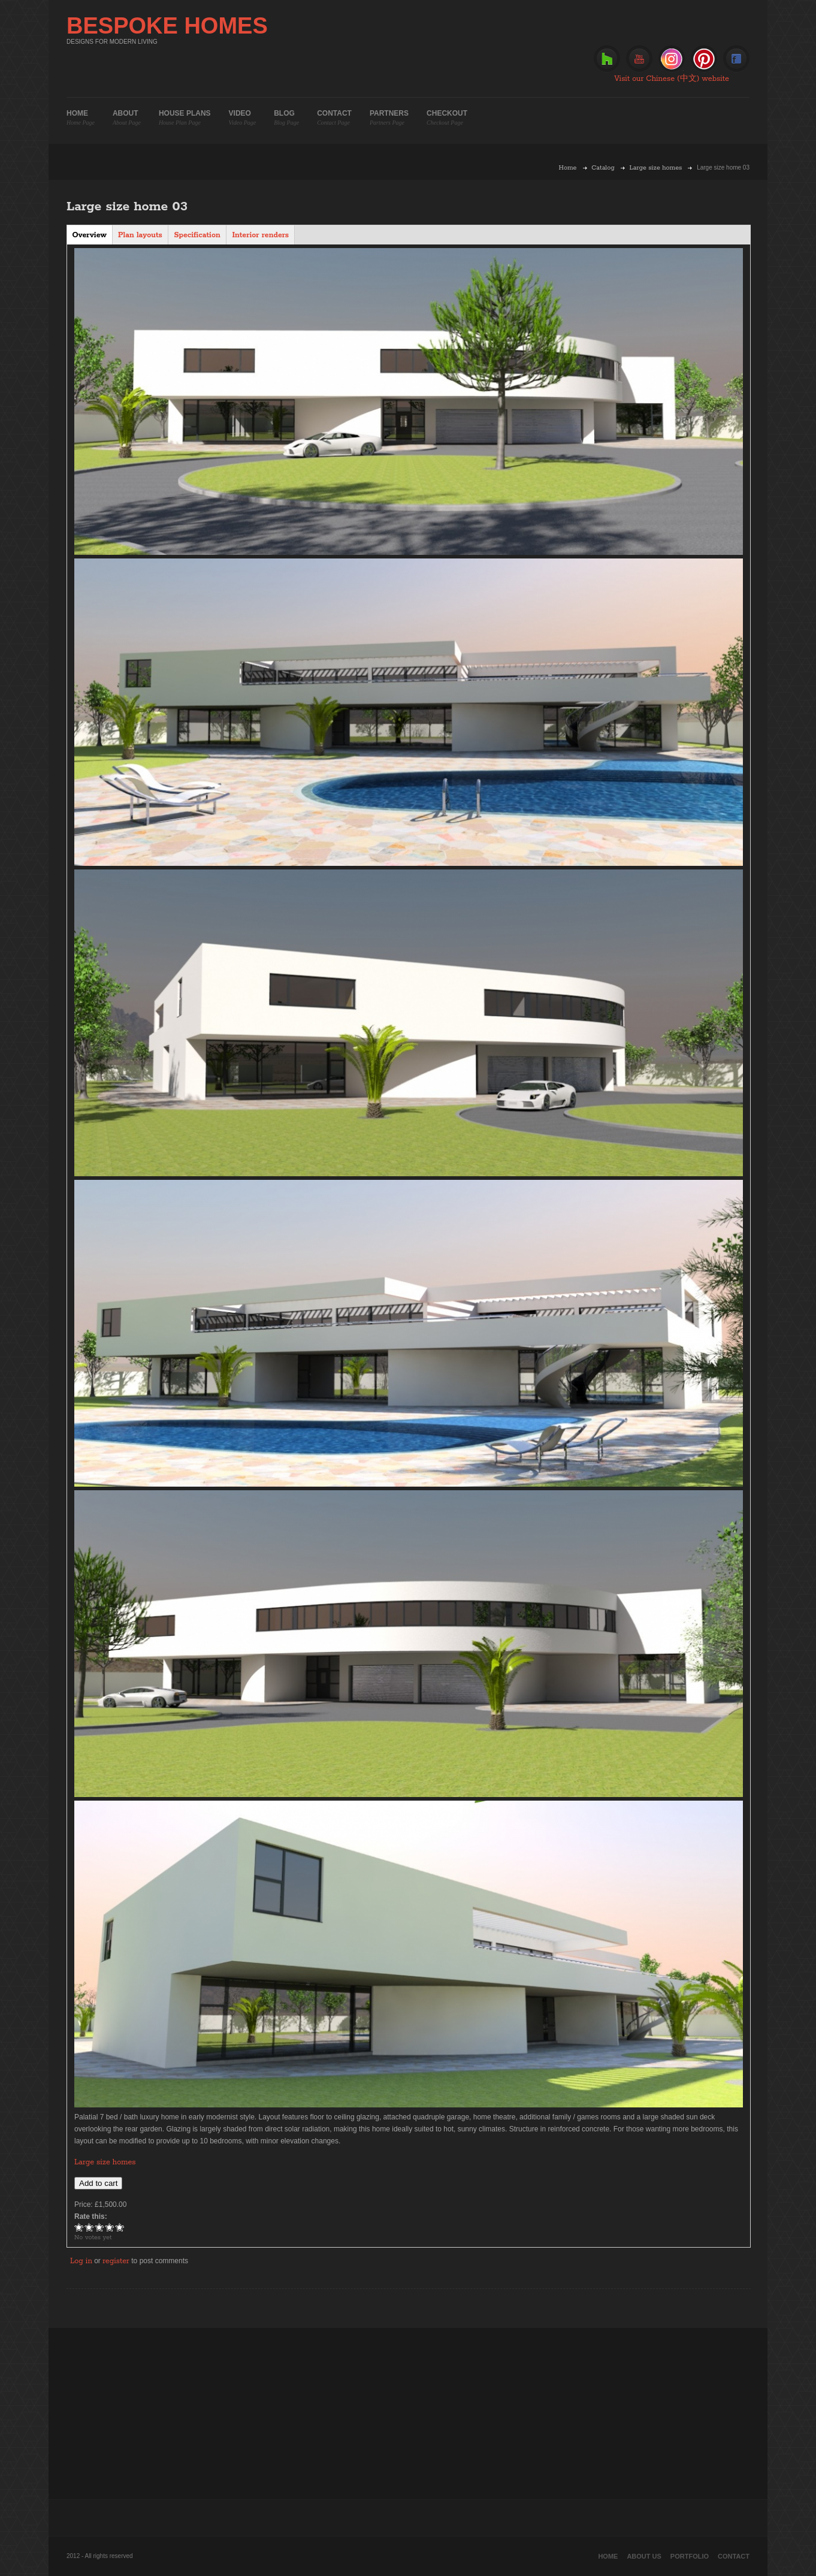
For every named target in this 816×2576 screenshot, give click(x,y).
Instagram (671, 59)
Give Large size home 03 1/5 (79, 2226)
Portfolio (689, 2556)
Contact (334, 118)
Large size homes (656, 168)
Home (81, 118)
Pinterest (704, 59)
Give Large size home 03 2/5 (89, 2226)
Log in (81, 2261)
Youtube (639, 59)
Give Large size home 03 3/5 (100, 2226)
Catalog (602, 168)
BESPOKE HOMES (167, 25)
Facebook (736, 59)
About (127, 118)
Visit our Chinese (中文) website (671, 78)
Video (242, 118)
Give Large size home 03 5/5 (120, 2226)
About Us (644, 2556)
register (115, 2261)
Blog (286, 118)
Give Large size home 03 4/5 (110, 2226)
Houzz (607, 59)
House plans (185, 118)
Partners (389, 118)
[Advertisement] (408, 2412)
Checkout (447, 118)
